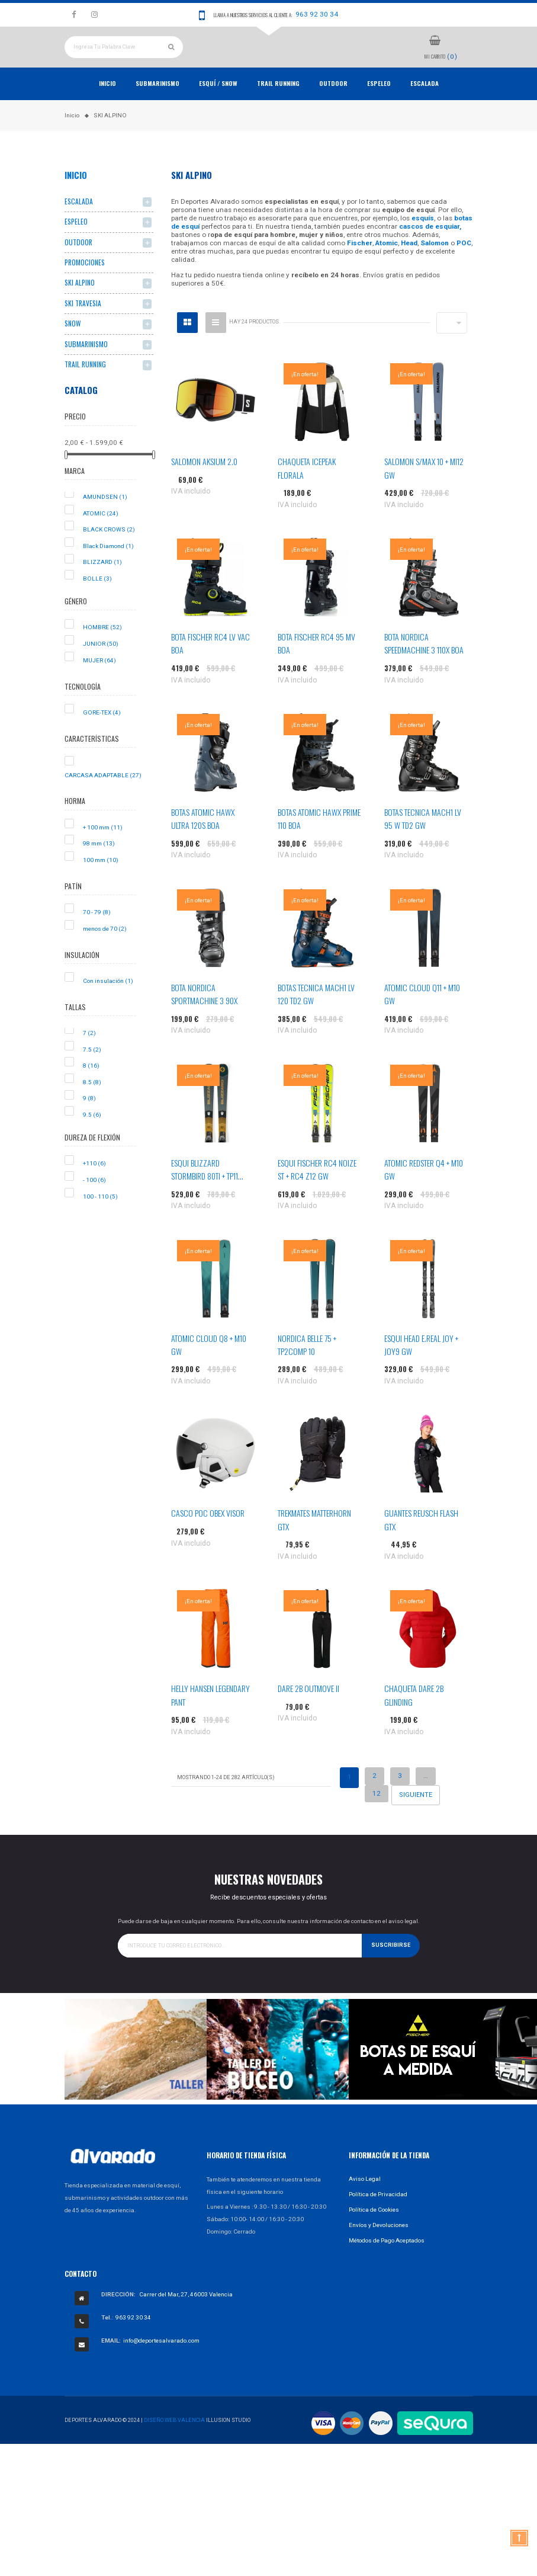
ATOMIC (100, 538)
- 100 (94, 1205)
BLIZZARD (102, 587)
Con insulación (108, 1005)
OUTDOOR (333, 108)
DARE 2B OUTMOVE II (308, 1713)
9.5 (92, 1140)
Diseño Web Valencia (174, 2445)
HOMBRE (102, 652)
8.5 (92, 1107)
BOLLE (97, 604)
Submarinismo (157, 108)
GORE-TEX (102, 737)
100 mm (100, 885)
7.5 (92, 1074)
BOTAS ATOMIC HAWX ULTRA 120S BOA (202, 844)
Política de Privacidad (378, 2219)
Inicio (107, 108)
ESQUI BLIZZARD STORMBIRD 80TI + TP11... (207, 1194)
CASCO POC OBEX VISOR (208, 1538)
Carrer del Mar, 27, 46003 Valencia (186, 2320)
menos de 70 (105, 953)
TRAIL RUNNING (278, 108)
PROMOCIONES (85, 288)
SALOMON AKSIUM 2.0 (204, 486)
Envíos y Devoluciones (379, 2250)
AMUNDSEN (105, 522)
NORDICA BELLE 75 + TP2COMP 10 (307, 1369)
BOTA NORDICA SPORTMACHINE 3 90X (204, 1018)
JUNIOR (100, 669)
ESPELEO (379, 108)
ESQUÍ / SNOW (218, 108)
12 (376, 1818)
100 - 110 (100, 1221)
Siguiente (415, 1820)
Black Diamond (108, 571)
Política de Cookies (374, 2234)
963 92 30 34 (316, 14)
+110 (94, 1189)
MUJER (99, 685)
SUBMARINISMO (86, 369)
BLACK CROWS (109, 555)
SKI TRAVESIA (83, 328)
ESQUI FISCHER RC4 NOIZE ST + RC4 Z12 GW (317, 1194)
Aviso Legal (365, 2203)
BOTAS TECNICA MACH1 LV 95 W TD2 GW (422, 844)
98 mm (99, 869)
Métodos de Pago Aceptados (387, 2265)
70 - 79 (97, 937)
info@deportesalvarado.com (161, 2366)
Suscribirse (390, 1970)
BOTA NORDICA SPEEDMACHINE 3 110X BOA (424, 668)
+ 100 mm (103, 852)
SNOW (73, 349)
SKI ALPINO (80, 308)
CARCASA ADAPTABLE (103, 800)
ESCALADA (424, 108)
